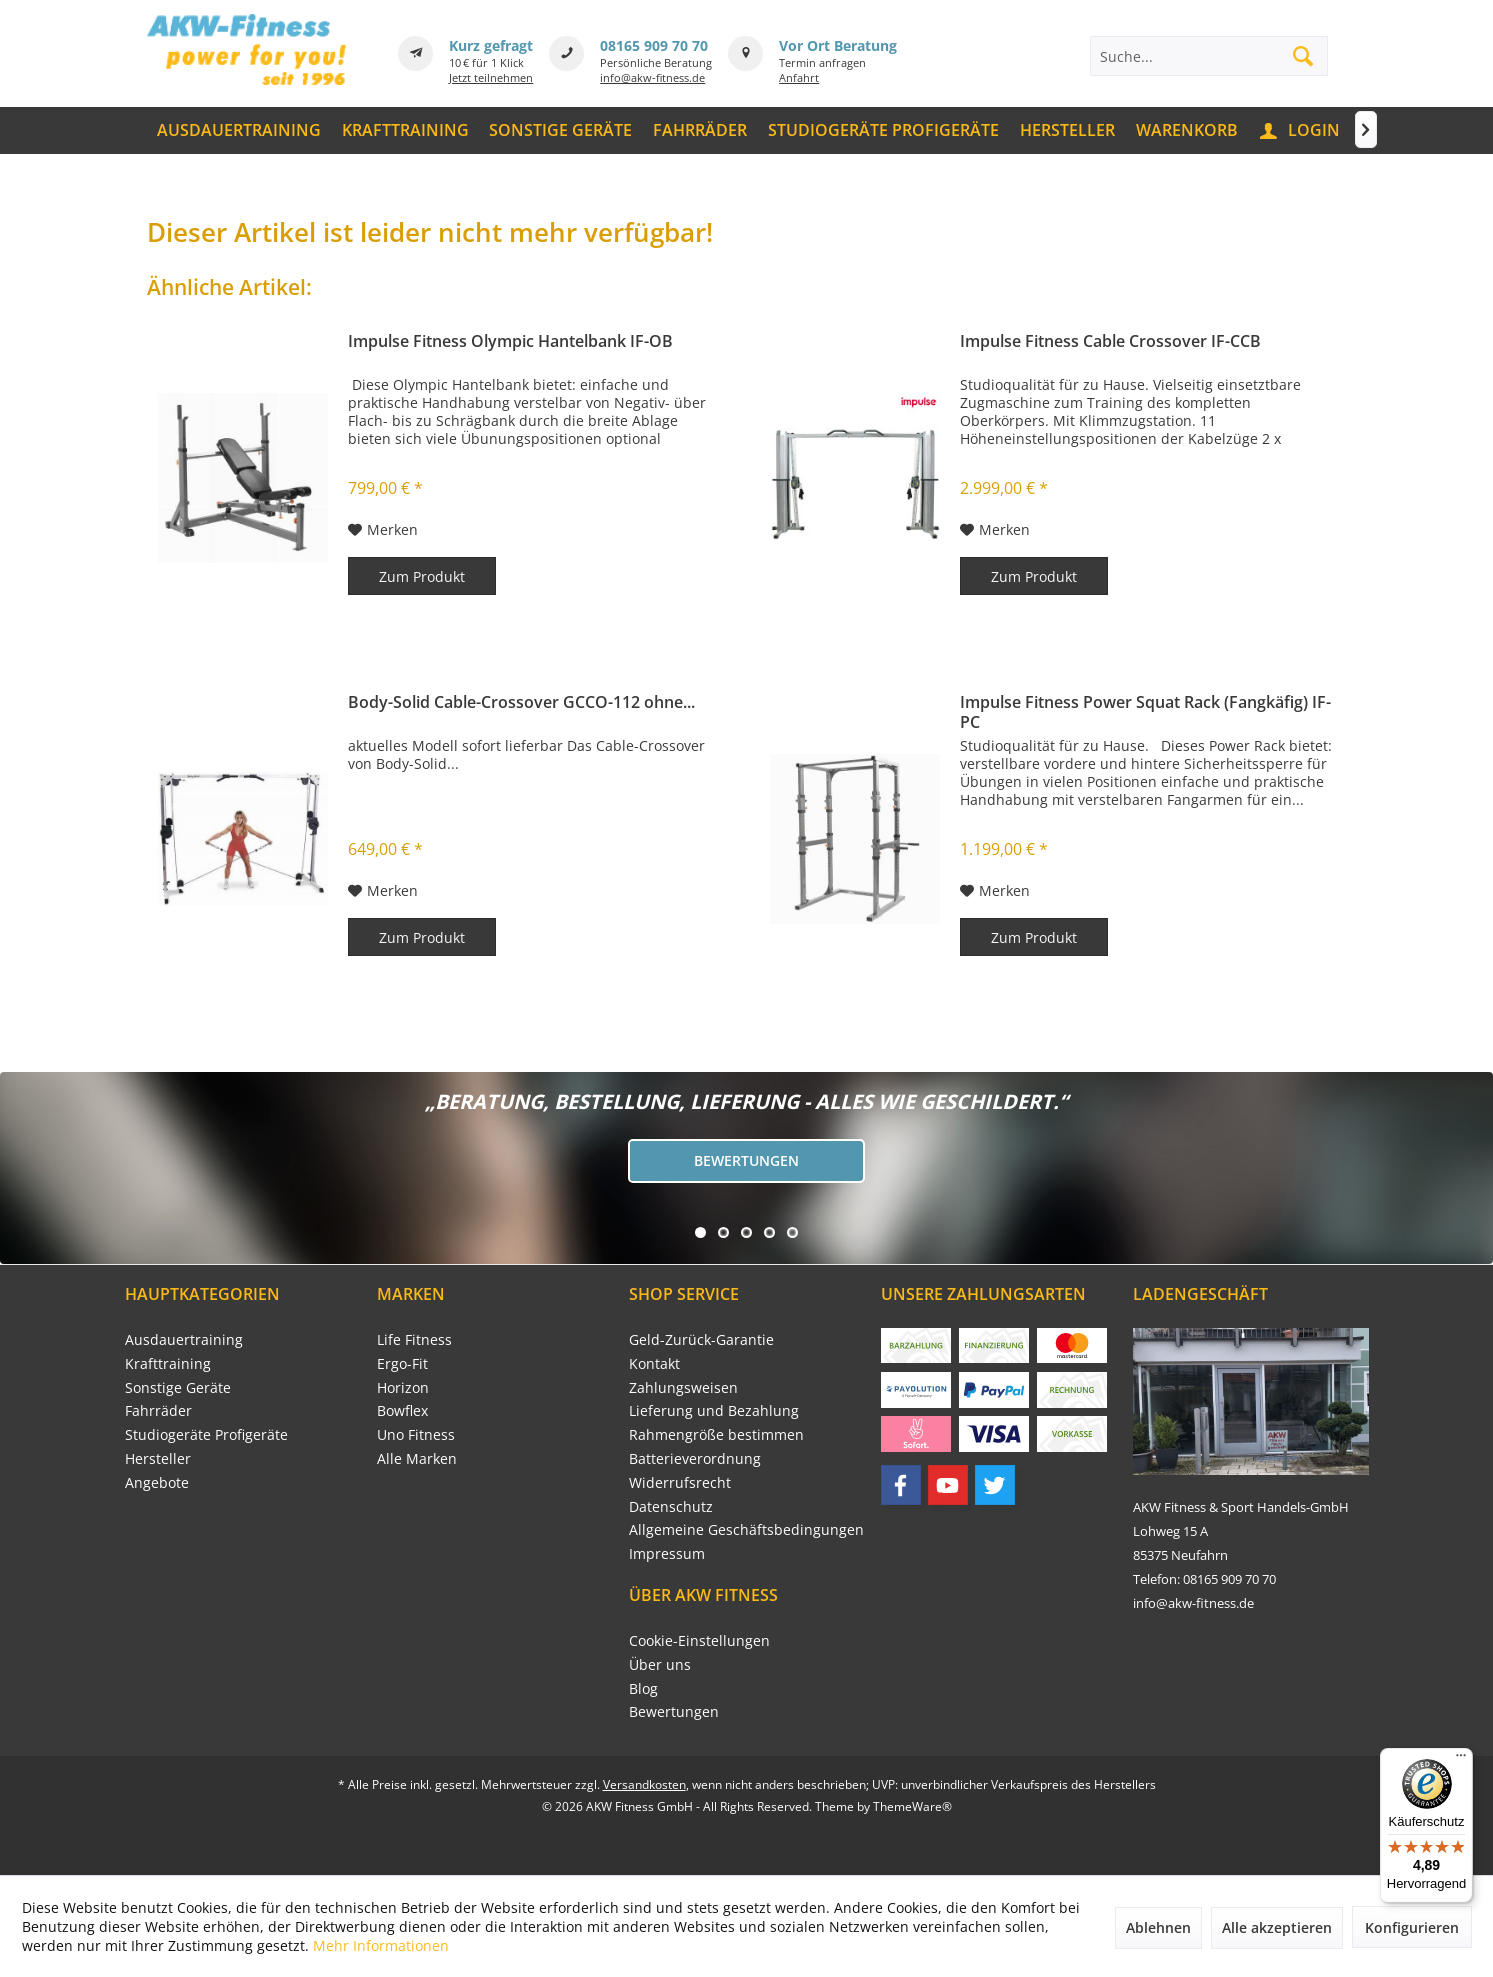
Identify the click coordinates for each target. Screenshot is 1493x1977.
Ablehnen (1158, 1927)
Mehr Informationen (381, 1945)
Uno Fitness (416, 1434)
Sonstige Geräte (178, 1387)
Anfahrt (799, 77)
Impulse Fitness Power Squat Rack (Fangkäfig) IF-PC (1145, 712)
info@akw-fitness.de (652, 77)
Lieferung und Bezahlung (714, 1410)
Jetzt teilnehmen (491, 77)
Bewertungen (746, 1160)
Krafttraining (168, 1363)
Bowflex (402, 1410)
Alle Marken (417, 1458)
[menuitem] (239, 130)
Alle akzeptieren (1277, 1927)
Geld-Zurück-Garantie (701, 1339)
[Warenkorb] (1186, 130)
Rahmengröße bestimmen (716, 1434)
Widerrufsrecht (680, 1482)
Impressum (667, 1553)
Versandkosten (644, 1784)
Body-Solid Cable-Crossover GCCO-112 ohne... (521, 702)
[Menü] (1461, 1760)
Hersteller (158, 1458)
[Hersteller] (1067, 130)
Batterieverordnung (695, 1458)
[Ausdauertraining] (239, 130)
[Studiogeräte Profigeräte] (884, 130)
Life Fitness (414, 1339)
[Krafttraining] (405, 130)
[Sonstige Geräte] (561, 130)
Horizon (403, 1387)
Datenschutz (671, 1506)
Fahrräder (158, 1410)
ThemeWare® (912, 1806)
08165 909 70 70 (654, 45)
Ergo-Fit (402, 1363)
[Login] (1301, 130)
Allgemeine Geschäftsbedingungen (746, 1529)
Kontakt (654, 1363)
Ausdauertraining (184, 1339)
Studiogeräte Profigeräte (206, 1434)
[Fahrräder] (700, 130)
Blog (643, 1688)
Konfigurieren (1412, 1927)
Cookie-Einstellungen (699, 1640)
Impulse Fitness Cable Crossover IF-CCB (1110, 341)
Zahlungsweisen (683, 1387)
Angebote (157, 1482)
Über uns (660, 1664)
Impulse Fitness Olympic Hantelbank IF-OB (510, 341)
